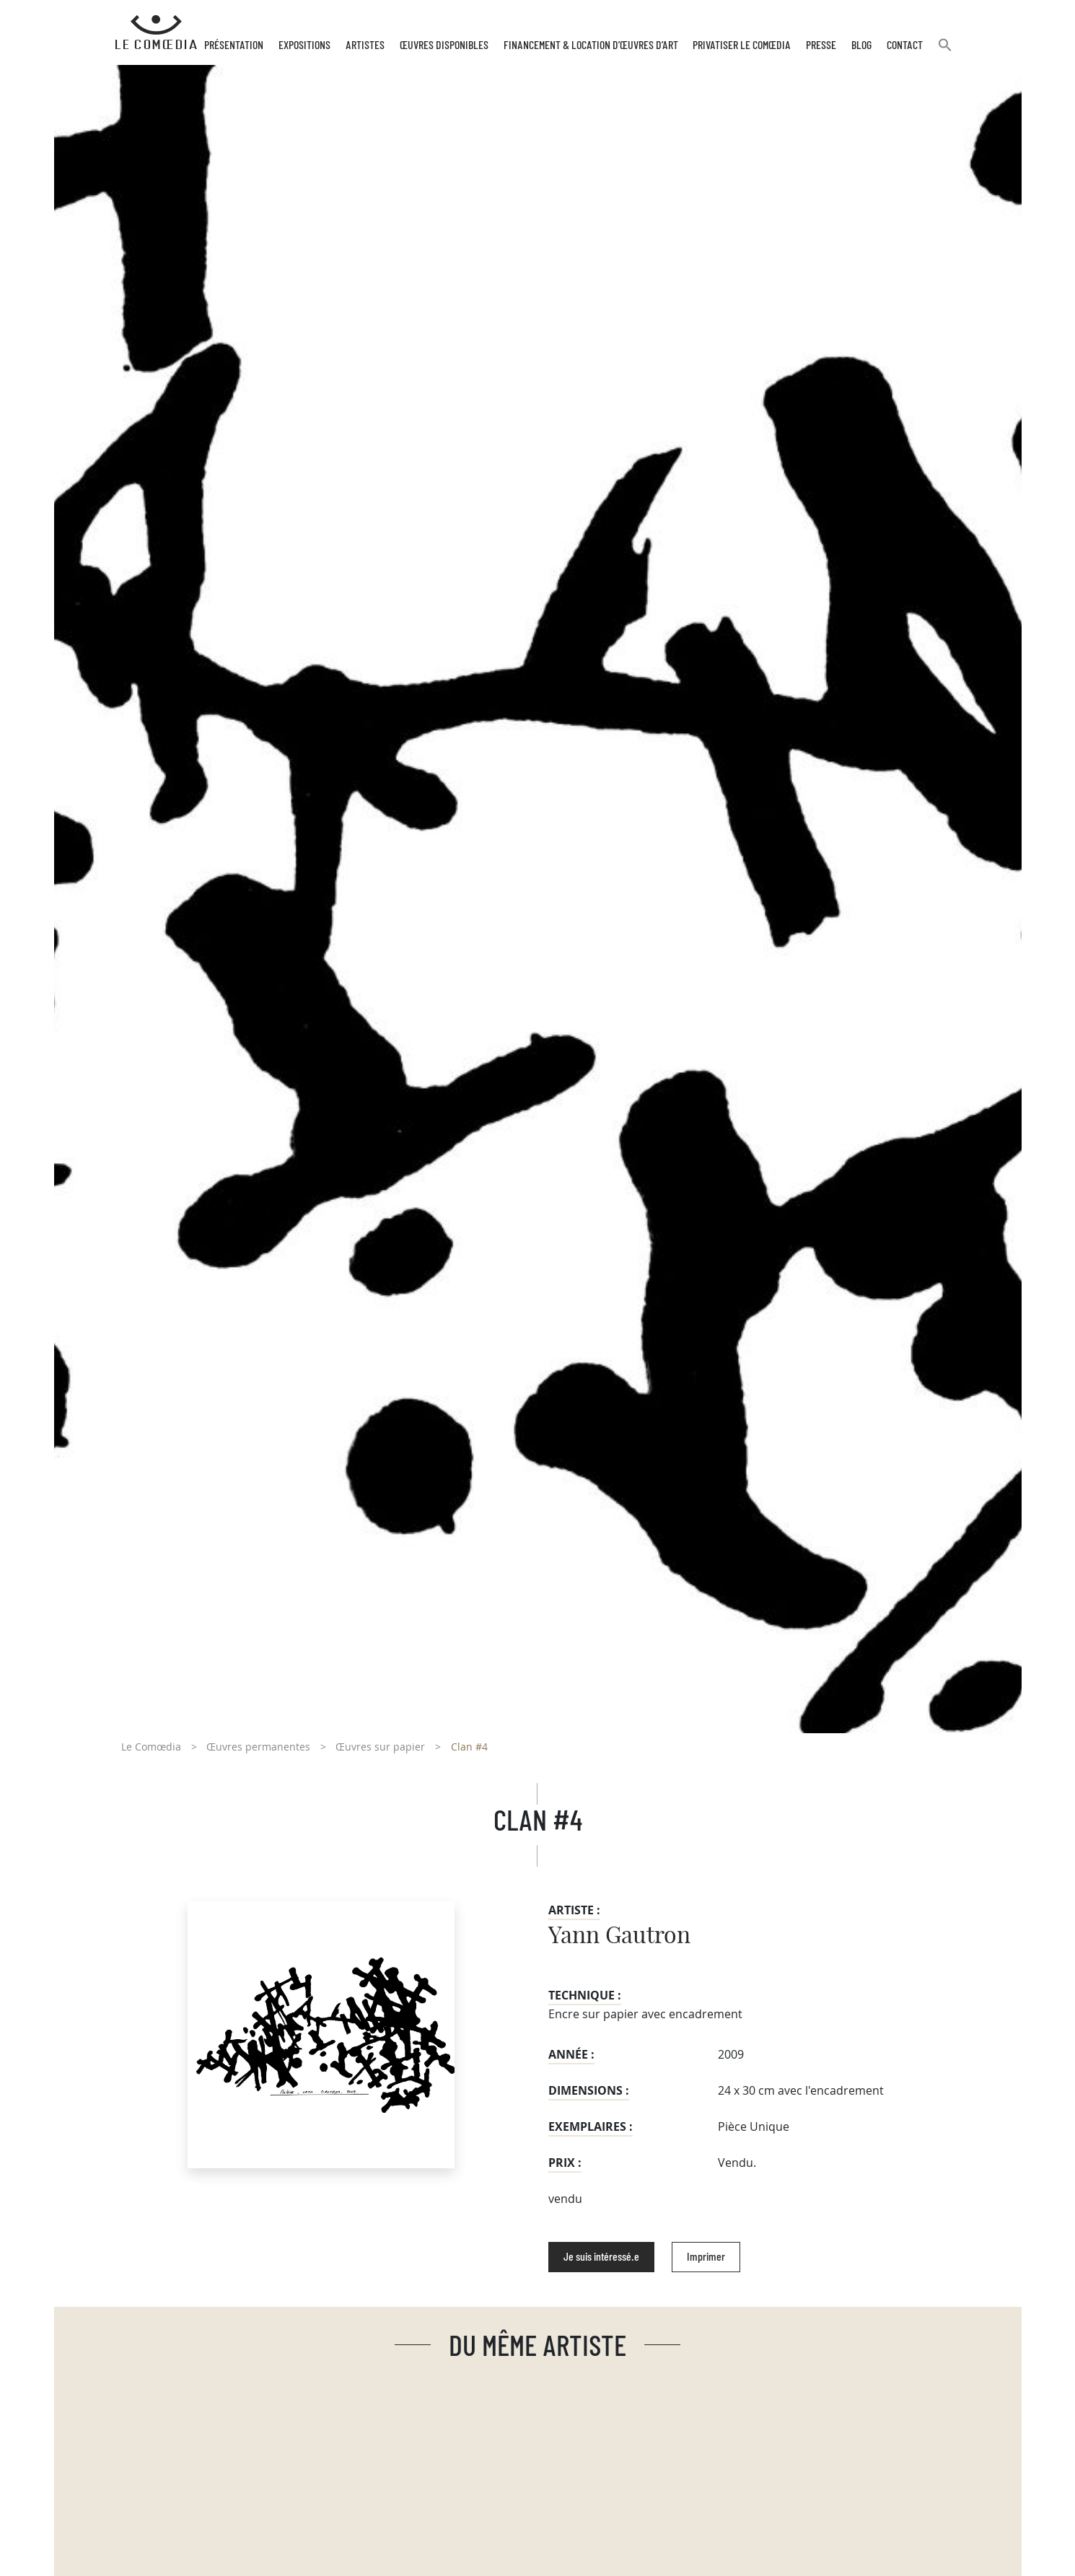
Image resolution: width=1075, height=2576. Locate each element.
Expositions (304, 45)
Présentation (233, 45)
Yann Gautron (619, 1936)
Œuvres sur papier (380, 1746)
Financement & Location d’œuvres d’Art (591, 45)
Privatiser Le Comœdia (742, 45)
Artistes (365, 45)
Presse (821, 45)
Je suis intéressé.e (601, 2257)
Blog (861, 45)
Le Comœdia (151, 1746)
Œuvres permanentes (258, 1746)
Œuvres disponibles (444, 45)
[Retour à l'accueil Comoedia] (156, 32)
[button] (945, 51)
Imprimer (706, 2257)
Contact (905, 45)
